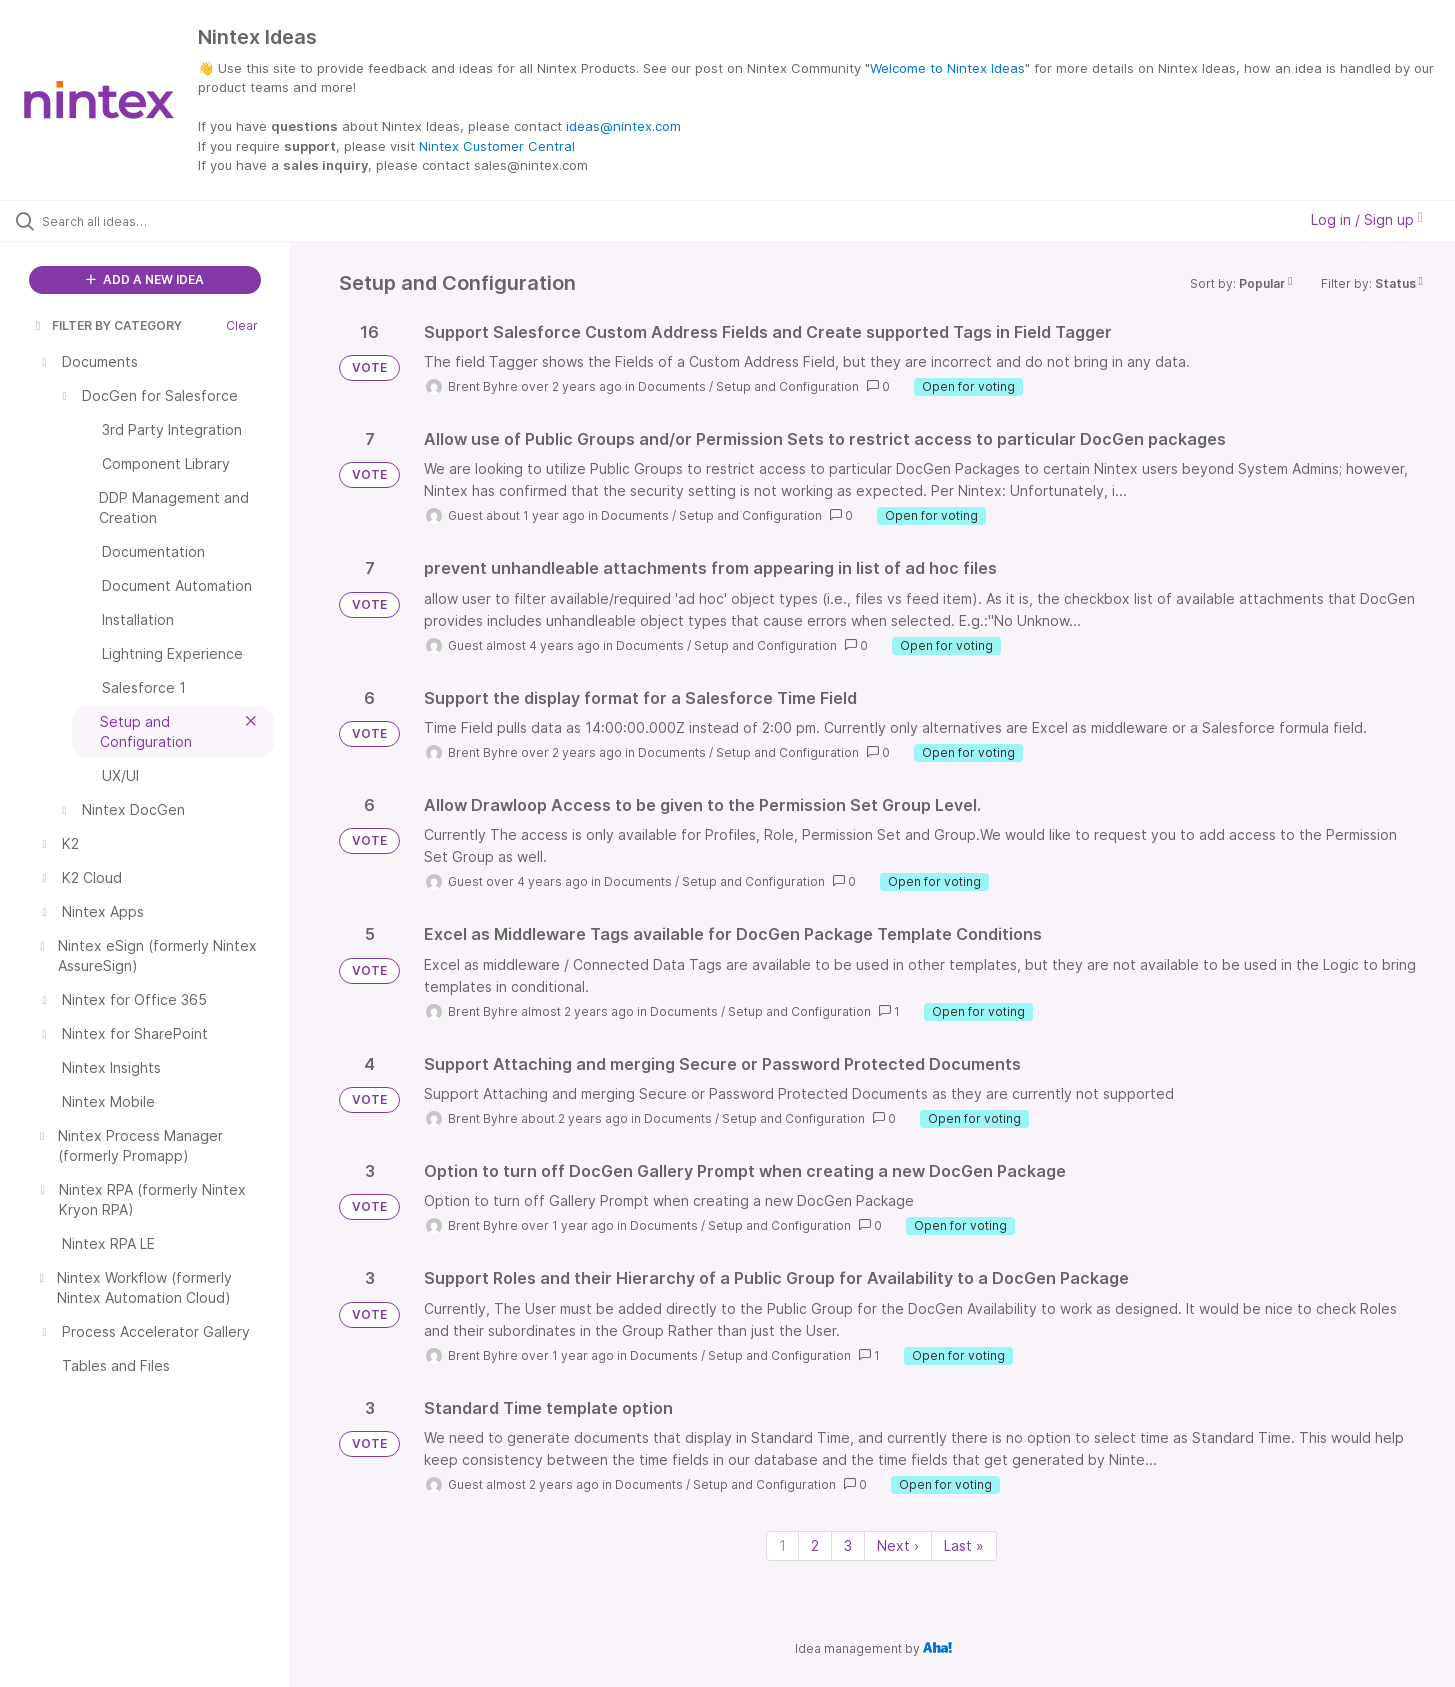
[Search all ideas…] (170, 221)
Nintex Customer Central (497, 146)
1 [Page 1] (782, 1545)
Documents (672, 386)
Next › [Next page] (898, 1545)
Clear (242, 325)
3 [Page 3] (848, 1545)
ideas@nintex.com (623, 126)
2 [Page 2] (815, 1545)
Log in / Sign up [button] (1367, 219)
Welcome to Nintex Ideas (947, 68)
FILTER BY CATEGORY (107, 325)
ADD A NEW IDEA (145, 279)
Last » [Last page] (964, 1545)
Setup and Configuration (787, 386)
